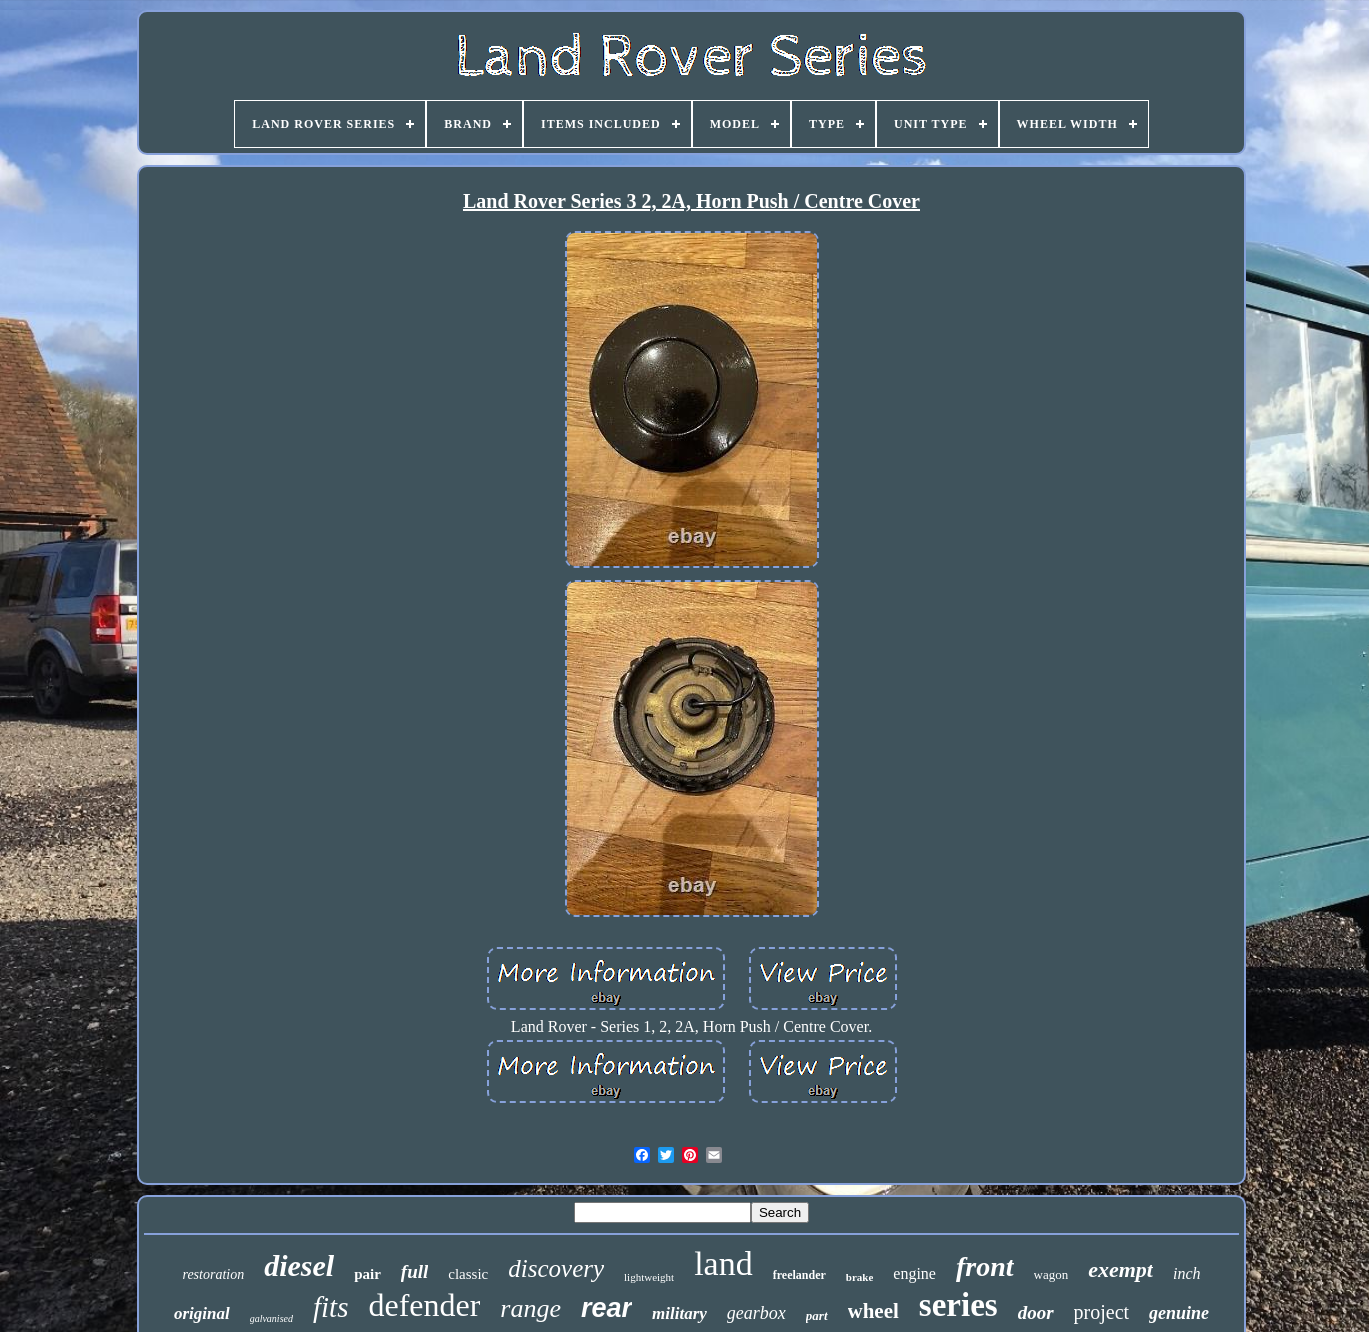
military (679, 1313)
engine (914, 1273)
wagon (1051, 1274)
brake (860, 1277)
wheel (873, 1311)
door (1036, 1312)
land (723, 1263)
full (414, 1271)
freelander (799, 1275)
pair (367, 1274)
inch (1187, 1273)
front (985, 1266)
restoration (213, 1274)
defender (424, 1305)
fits (330, 1307)
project (1102, 1312)
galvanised (271, 1318)
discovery (556, 1268)
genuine (1179, 1313)
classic (468, 1274)
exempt (1120, 1269)
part (817, 1315)
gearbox (756, 1313)
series (958, 1305)
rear (606, 1308)
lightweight (649, 1277)
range (530, 1308)
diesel (299, 1265)
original (202, 1313)
